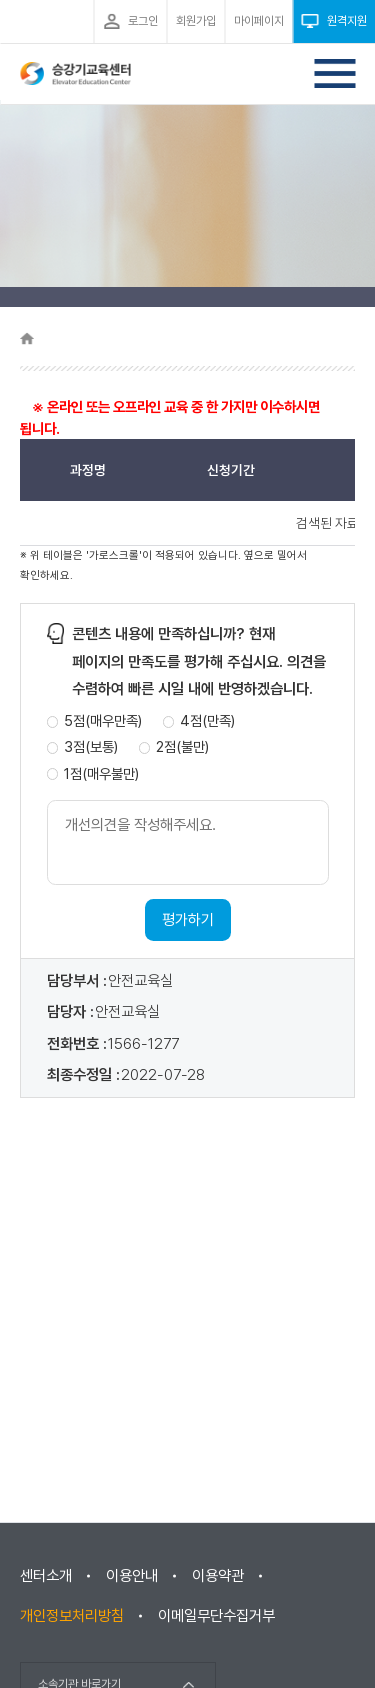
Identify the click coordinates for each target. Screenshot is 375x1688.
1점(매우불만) (101, 774)
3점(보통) (91, 747)
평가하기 (188, 920)
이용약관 (218, 1576)
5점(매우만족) (103, 721)
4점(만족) (207, 721)
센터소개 (46, 1576)
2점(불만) (182, 747)
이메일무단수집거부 (216, 1616)
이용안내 (132, 1576)
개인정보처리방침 (72, 1616)
